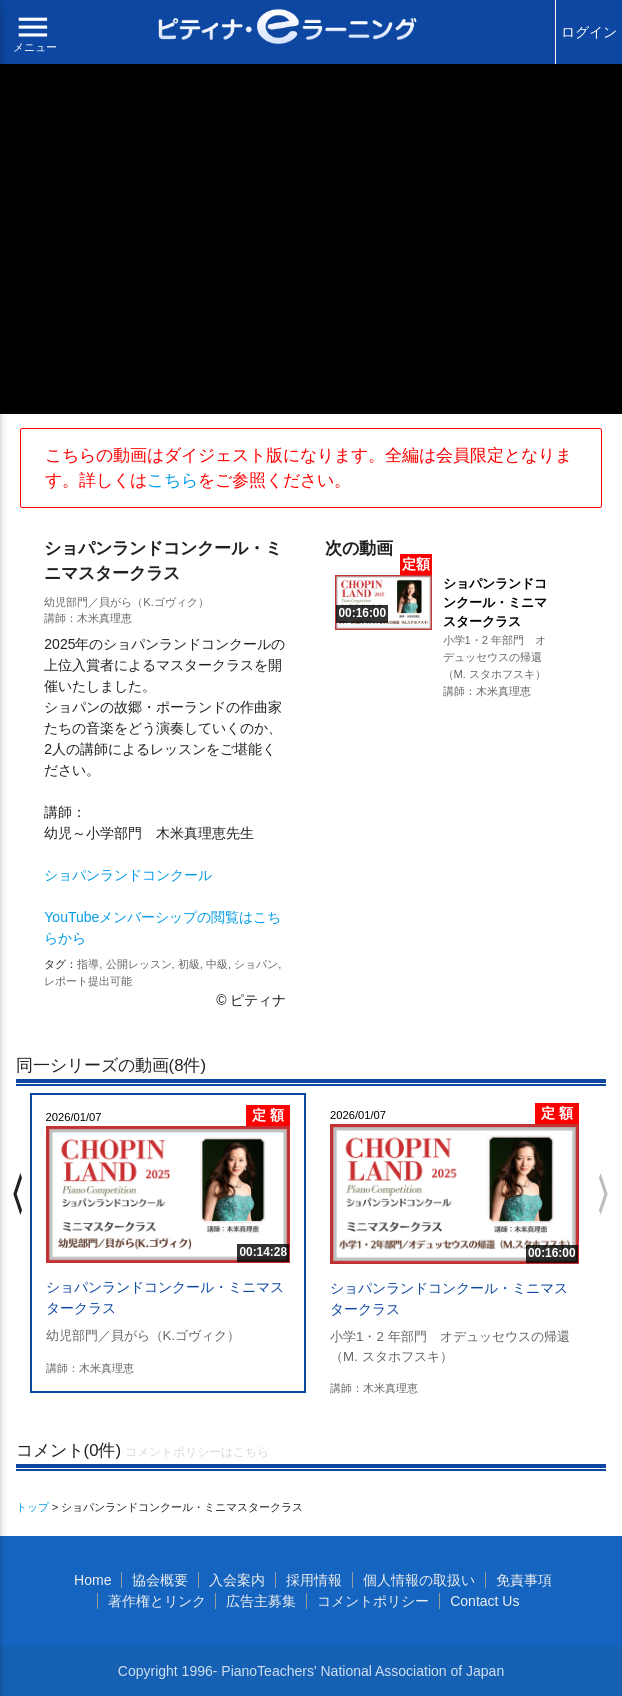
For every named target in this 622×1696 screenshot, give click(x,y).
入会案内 (237, 1580)
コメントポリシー (373, 1601)
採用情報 (314, 1580)
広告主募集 (261, 1601)
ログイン (589, 32)
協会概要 (160, 1580)
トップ (32, 1507)
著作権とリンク (157, 1601)
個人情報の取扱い (419, 1580)
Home (92, 1580)
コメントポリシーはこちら (197, 1452)
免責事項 (524, 1580)
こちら (172, 480)
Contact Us (484, 1601)
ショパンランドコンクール (128, 875)
